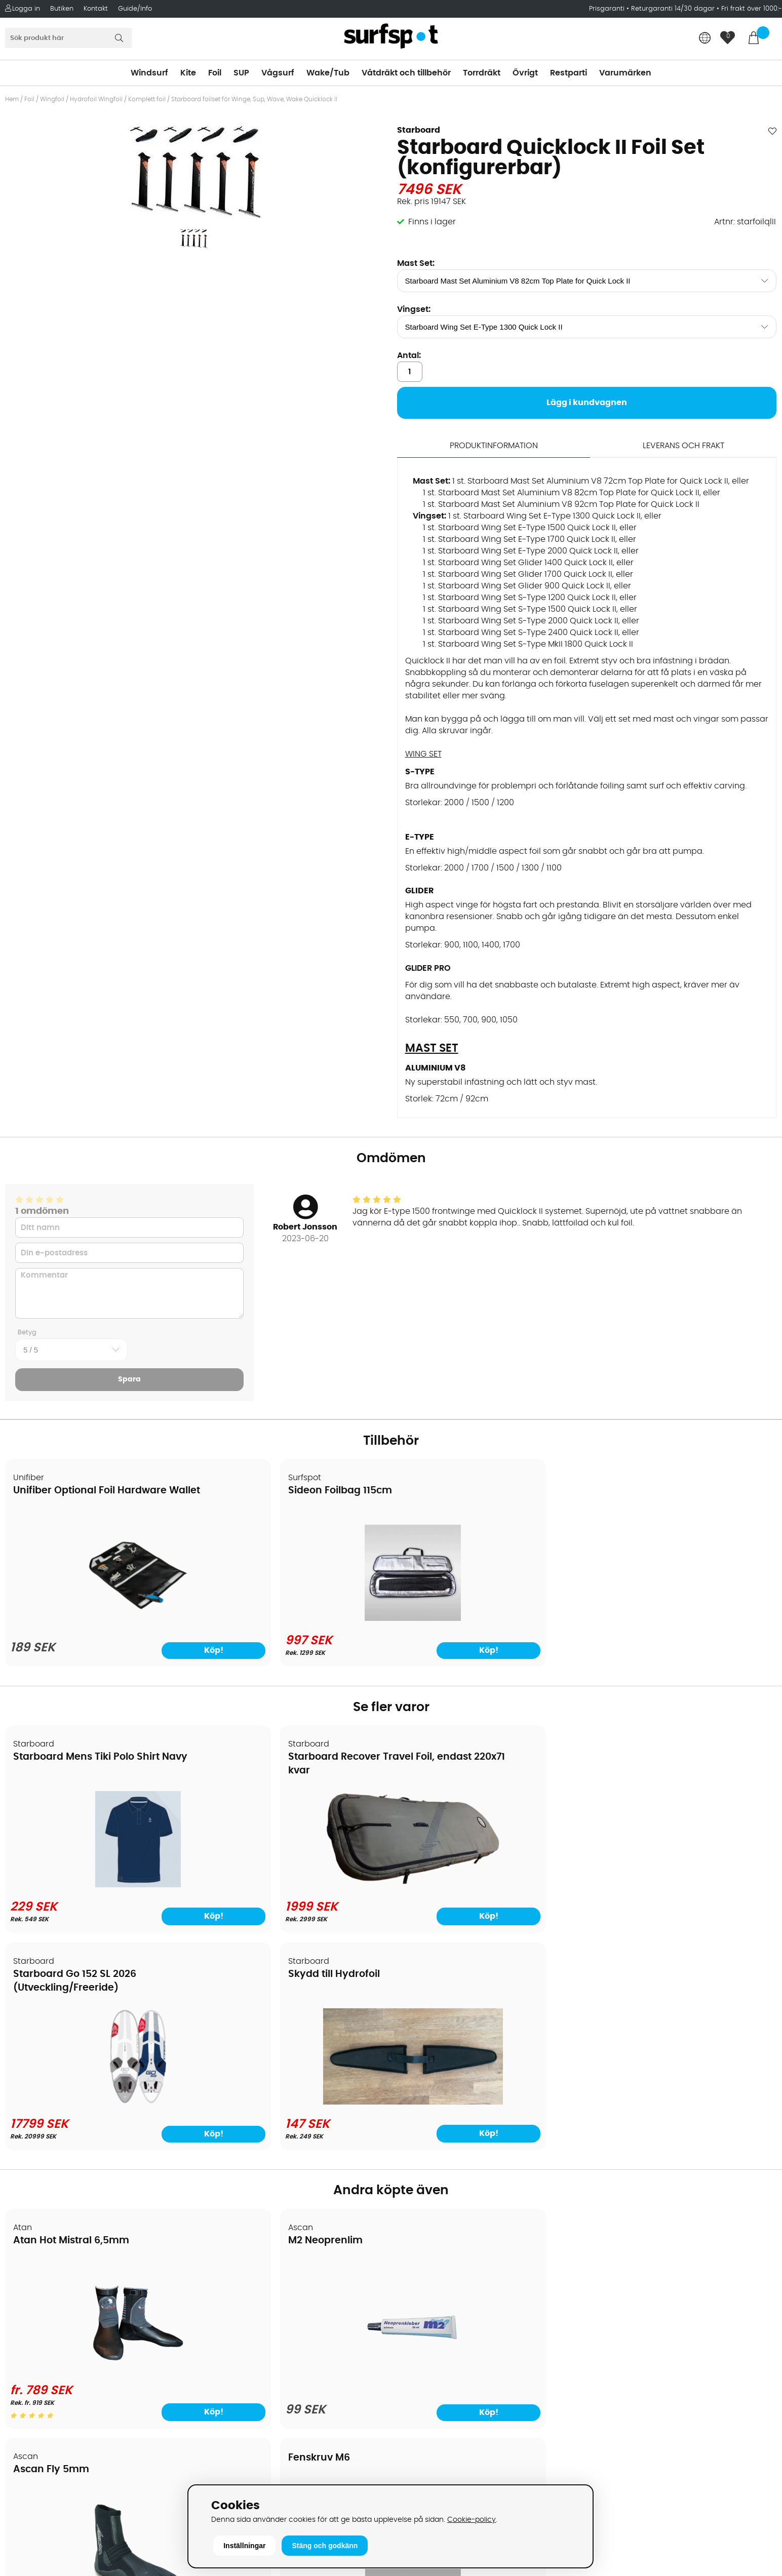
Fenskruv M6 (630, 2010)
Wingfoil (52, 99)
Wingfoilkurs (34, 2446)
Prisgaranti (608, 9)
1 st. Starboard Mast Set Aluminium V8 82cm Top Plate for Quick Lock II (561, 492)
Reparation (32, 2401)
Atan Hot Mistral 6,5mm (72, 2022)
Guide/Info (135, 9)
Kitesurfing (418, 2294)
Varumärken (625, 73)
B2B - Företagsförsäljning (60, 2370)
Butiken (61, 9)
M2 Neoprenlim (246, 2022)
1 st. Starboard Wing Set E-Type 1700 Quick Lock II (519, 539)
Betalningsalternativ (51, 2310)
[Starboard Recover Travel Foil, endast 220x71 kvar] (293, 1884)
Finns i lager (432, 222)
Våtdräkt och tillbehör (406, 73)
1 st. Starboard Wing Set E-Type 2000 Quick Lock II (520, 550)
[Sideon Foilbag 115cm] (293, 1618)
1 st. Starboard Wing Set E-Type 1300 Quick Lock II (544, 515)
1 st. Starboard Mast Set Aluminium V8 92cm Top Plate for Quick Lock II (561, 504)
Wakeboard (420, 2325)
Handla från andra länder (61, 2340)
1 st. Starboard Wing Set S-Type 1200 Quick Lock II (519, 597)
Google (604, 2406)
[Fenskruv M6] (684, 2149)
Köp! (150, 1915)
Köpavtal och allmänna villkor (69, 2294)
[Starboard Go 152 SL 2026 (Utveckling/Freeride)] (488, 1884)
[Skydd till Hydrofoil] (684, 1882)
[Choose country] (705, 39)
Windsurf (149, 73)
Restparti (568, 73)
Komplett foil (147, 99)
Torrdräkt (481, 73)
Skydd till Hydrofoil (645, 1756)
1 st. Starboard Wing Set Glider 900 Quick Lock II (516, 585)
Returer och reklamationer (62, 2355)
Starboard (418, 130)
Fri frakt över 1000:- (751, 9)
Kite (188, 73)
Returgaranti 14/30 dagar (673, 9)
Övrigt (525, 73)
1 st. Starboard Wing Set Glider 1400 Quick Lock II (518, 562)
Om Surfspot (35, 2279)
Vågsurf (277, 73)
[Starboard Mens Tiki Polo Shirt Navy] (98, 1884)
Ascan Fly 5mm (442, 2022)
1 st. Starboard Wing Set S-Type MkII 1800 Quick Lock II (528, 644)
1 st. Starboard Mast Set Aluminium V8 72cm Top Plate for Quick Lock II (590, 481)
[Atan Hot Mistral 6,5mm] (98, 2150)
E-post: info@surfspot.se (254, 2568)
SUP (241, 73)
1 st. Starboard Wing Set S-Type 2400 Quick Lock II (520, 632)
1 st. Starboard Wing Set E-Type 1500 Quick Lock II (519, 527)
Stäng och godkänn (325, 2546)
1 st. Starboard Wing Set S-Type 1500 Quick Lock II (519, 609)
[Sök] (68, 38)
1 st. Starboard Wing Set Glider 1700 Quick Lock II (517, 574)
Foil (214, 73)
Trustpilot (608, 2507)
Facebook (610, 2456)
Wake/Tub (327, 73)
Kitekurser (29, 2416)
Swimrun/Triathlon (433, 2370)
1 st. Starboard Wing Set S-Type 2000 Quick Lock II (520, 620)
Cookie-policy (471, 2519)
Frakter (24, 2325)
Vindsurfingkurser (45, 2431)
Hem (12, 99)
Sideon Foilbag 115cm (261, 1490)
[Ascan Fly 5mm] (488, 2150)
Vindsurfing (419, 2279)
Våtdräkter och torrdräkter (450, 2355)
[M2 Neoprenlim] (293, 2157)
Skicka (749, 2333)
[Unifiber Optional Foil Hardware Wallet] (98, 1621)
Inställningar (244, 2546)
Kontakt (96, 9)
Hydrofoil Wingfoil (96, 99)
